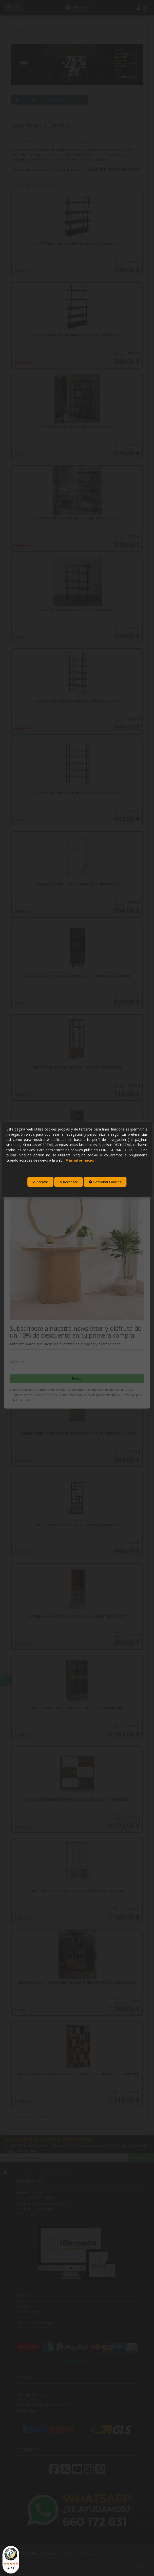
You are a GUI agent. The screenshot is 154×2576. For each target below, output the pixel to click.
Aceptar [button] (40, 1182)
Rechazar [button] (68, 1182)
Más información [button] (80, 1160)
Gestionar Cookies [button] (105, 1182)
